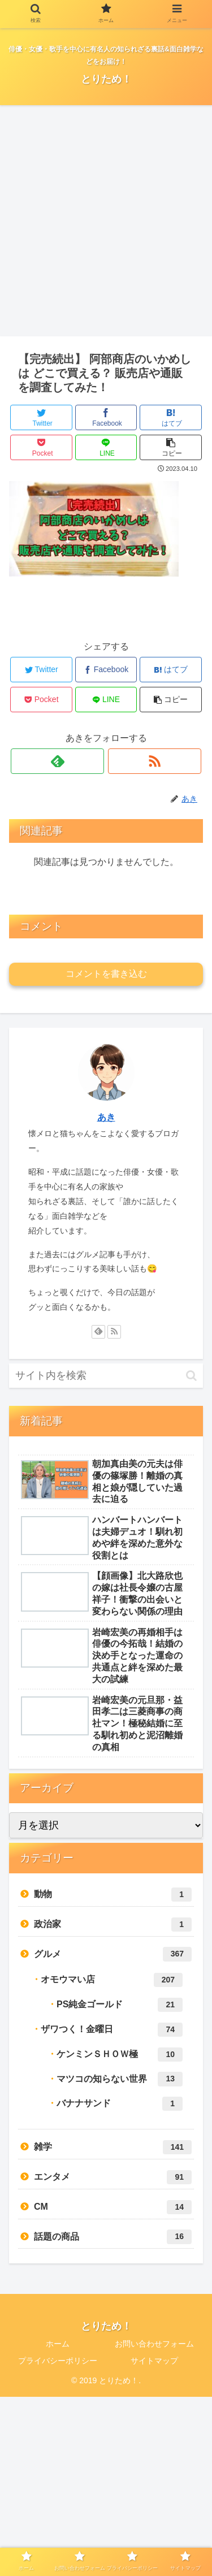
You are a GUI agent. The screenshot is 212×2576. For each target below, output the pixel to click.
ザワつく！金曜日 (112, 2030)
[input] (106, 1375)
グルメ (113, 1954)
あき (106, 1117)
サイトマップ (154, 2360)
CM (113, 2207)
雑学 (113, 2147)
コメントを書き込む (106, 974)
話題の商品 (113, 2236)
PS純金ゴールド (120, 2005)
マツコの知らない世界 (120, 2079)
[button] (191, 1375)
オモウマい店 (112, 1980)
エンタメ (113, 2177)
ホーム (58, 2343)
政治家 (113, 1924)
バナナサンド (120, 2104)
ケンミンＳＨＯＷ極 (120, 2054)
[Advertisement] (106, 225)
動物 (113, 1894)
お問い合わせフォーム (154, 2343)
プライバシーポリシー (57, 2360)
